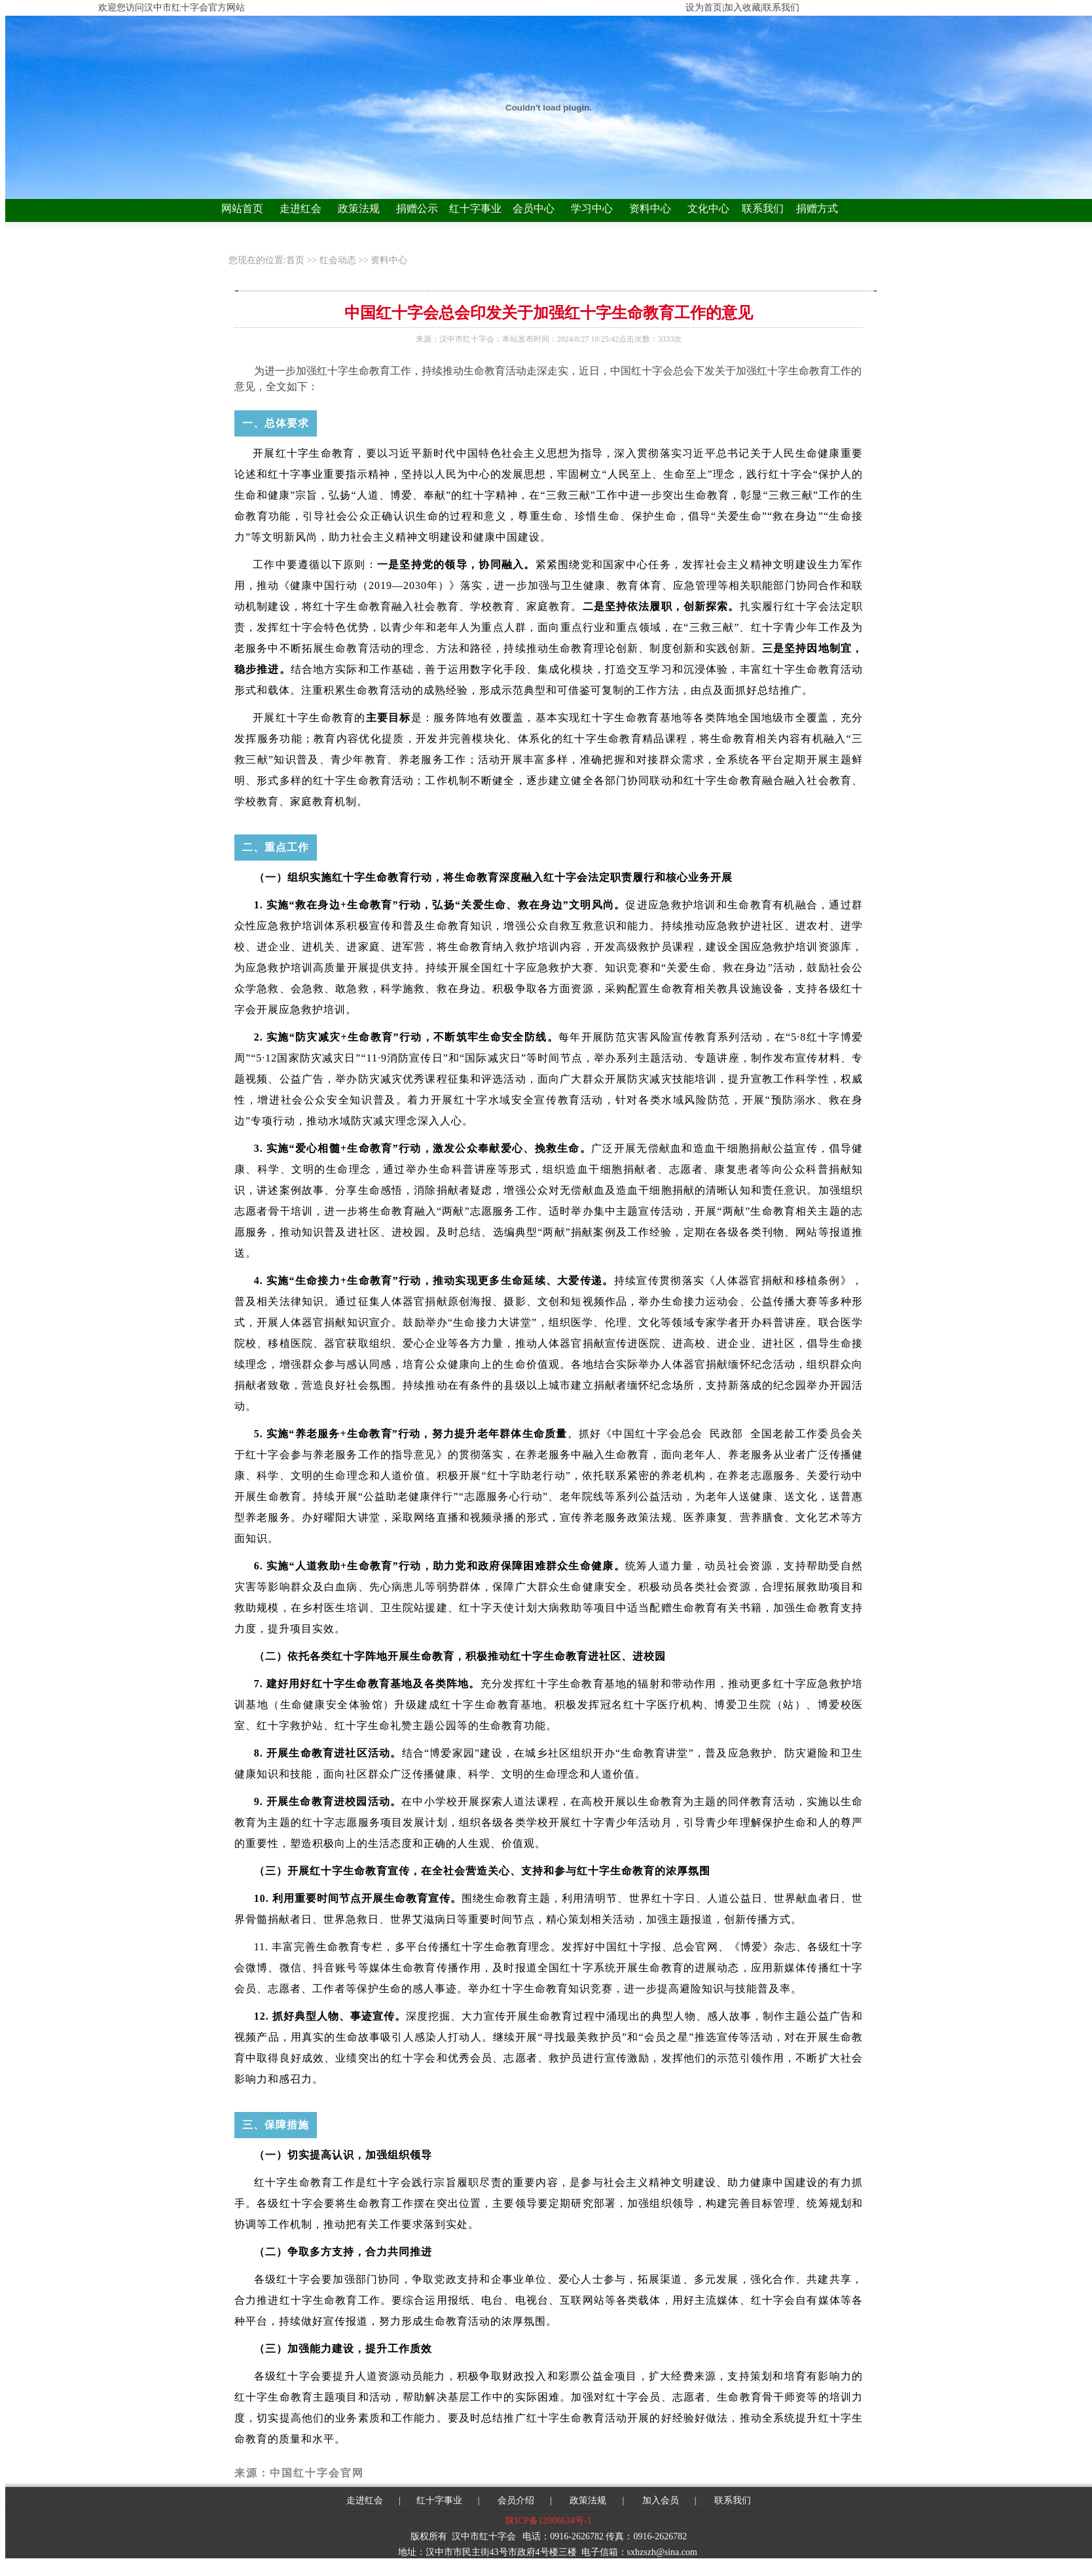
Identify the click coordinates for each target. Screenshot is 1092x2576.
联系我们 (763, 208)
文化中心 (708, 208)
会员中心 (534, 208)
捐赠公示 (417, 208)
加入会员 (660, 2500)
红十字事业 (475, 208)
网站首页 (242, 208)
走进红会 (300, 208)
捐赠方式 (817, 208)
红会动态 (337, 260)
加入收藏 (742, 7)
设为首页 (703, 7)
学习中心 (592, 208)
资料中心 (650, 208)
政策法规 (359, 208)
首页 (296, 260)
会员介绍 (515, 2500)
